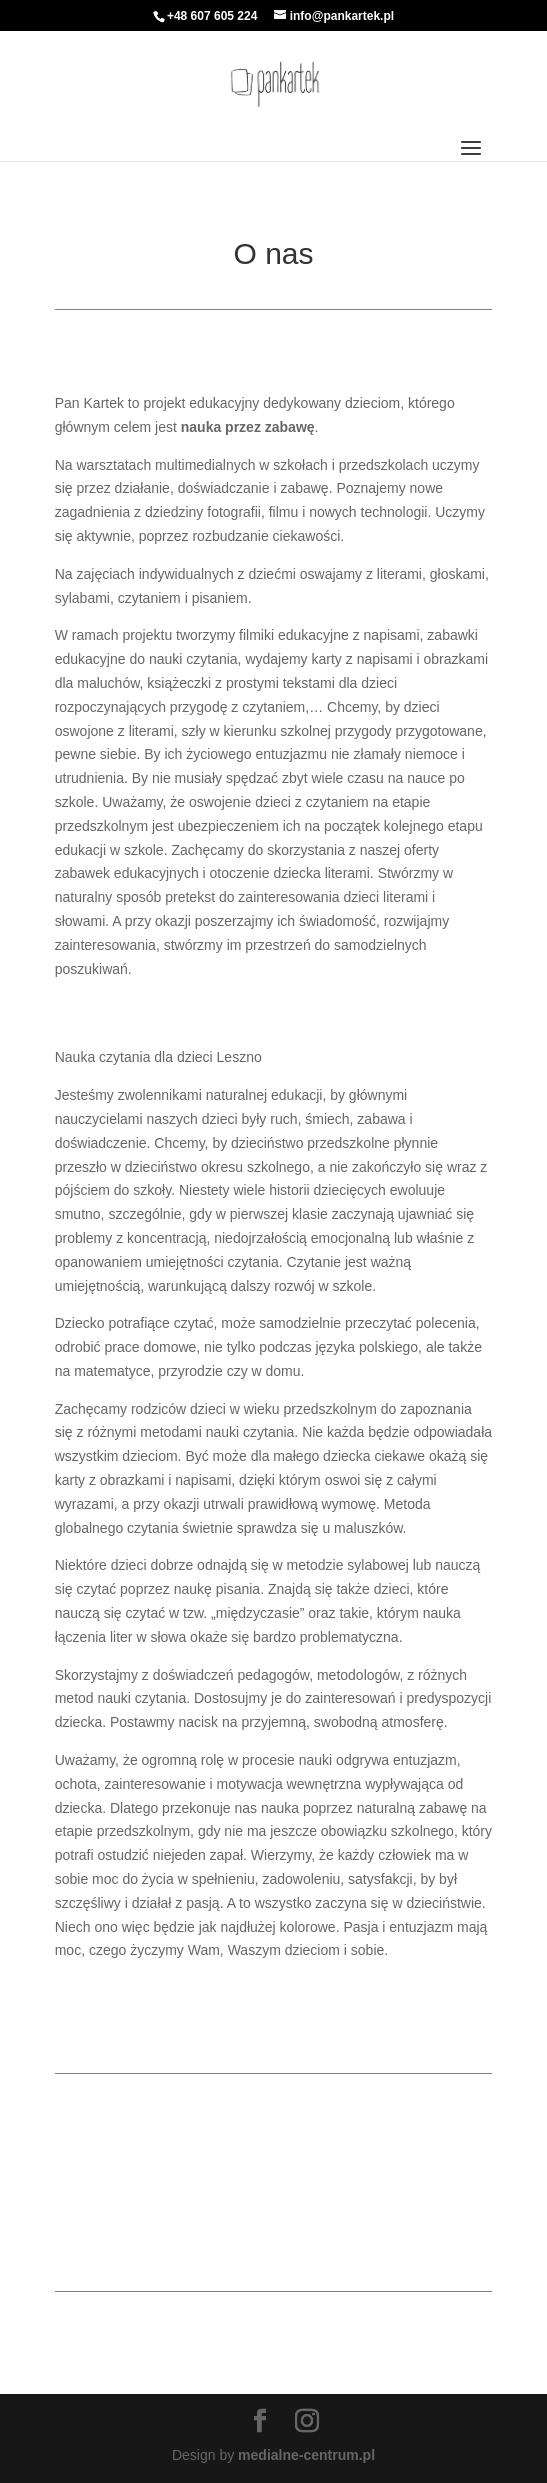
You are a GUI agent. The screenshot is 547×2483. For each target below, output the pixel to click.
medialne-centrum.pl (306, 2455)
